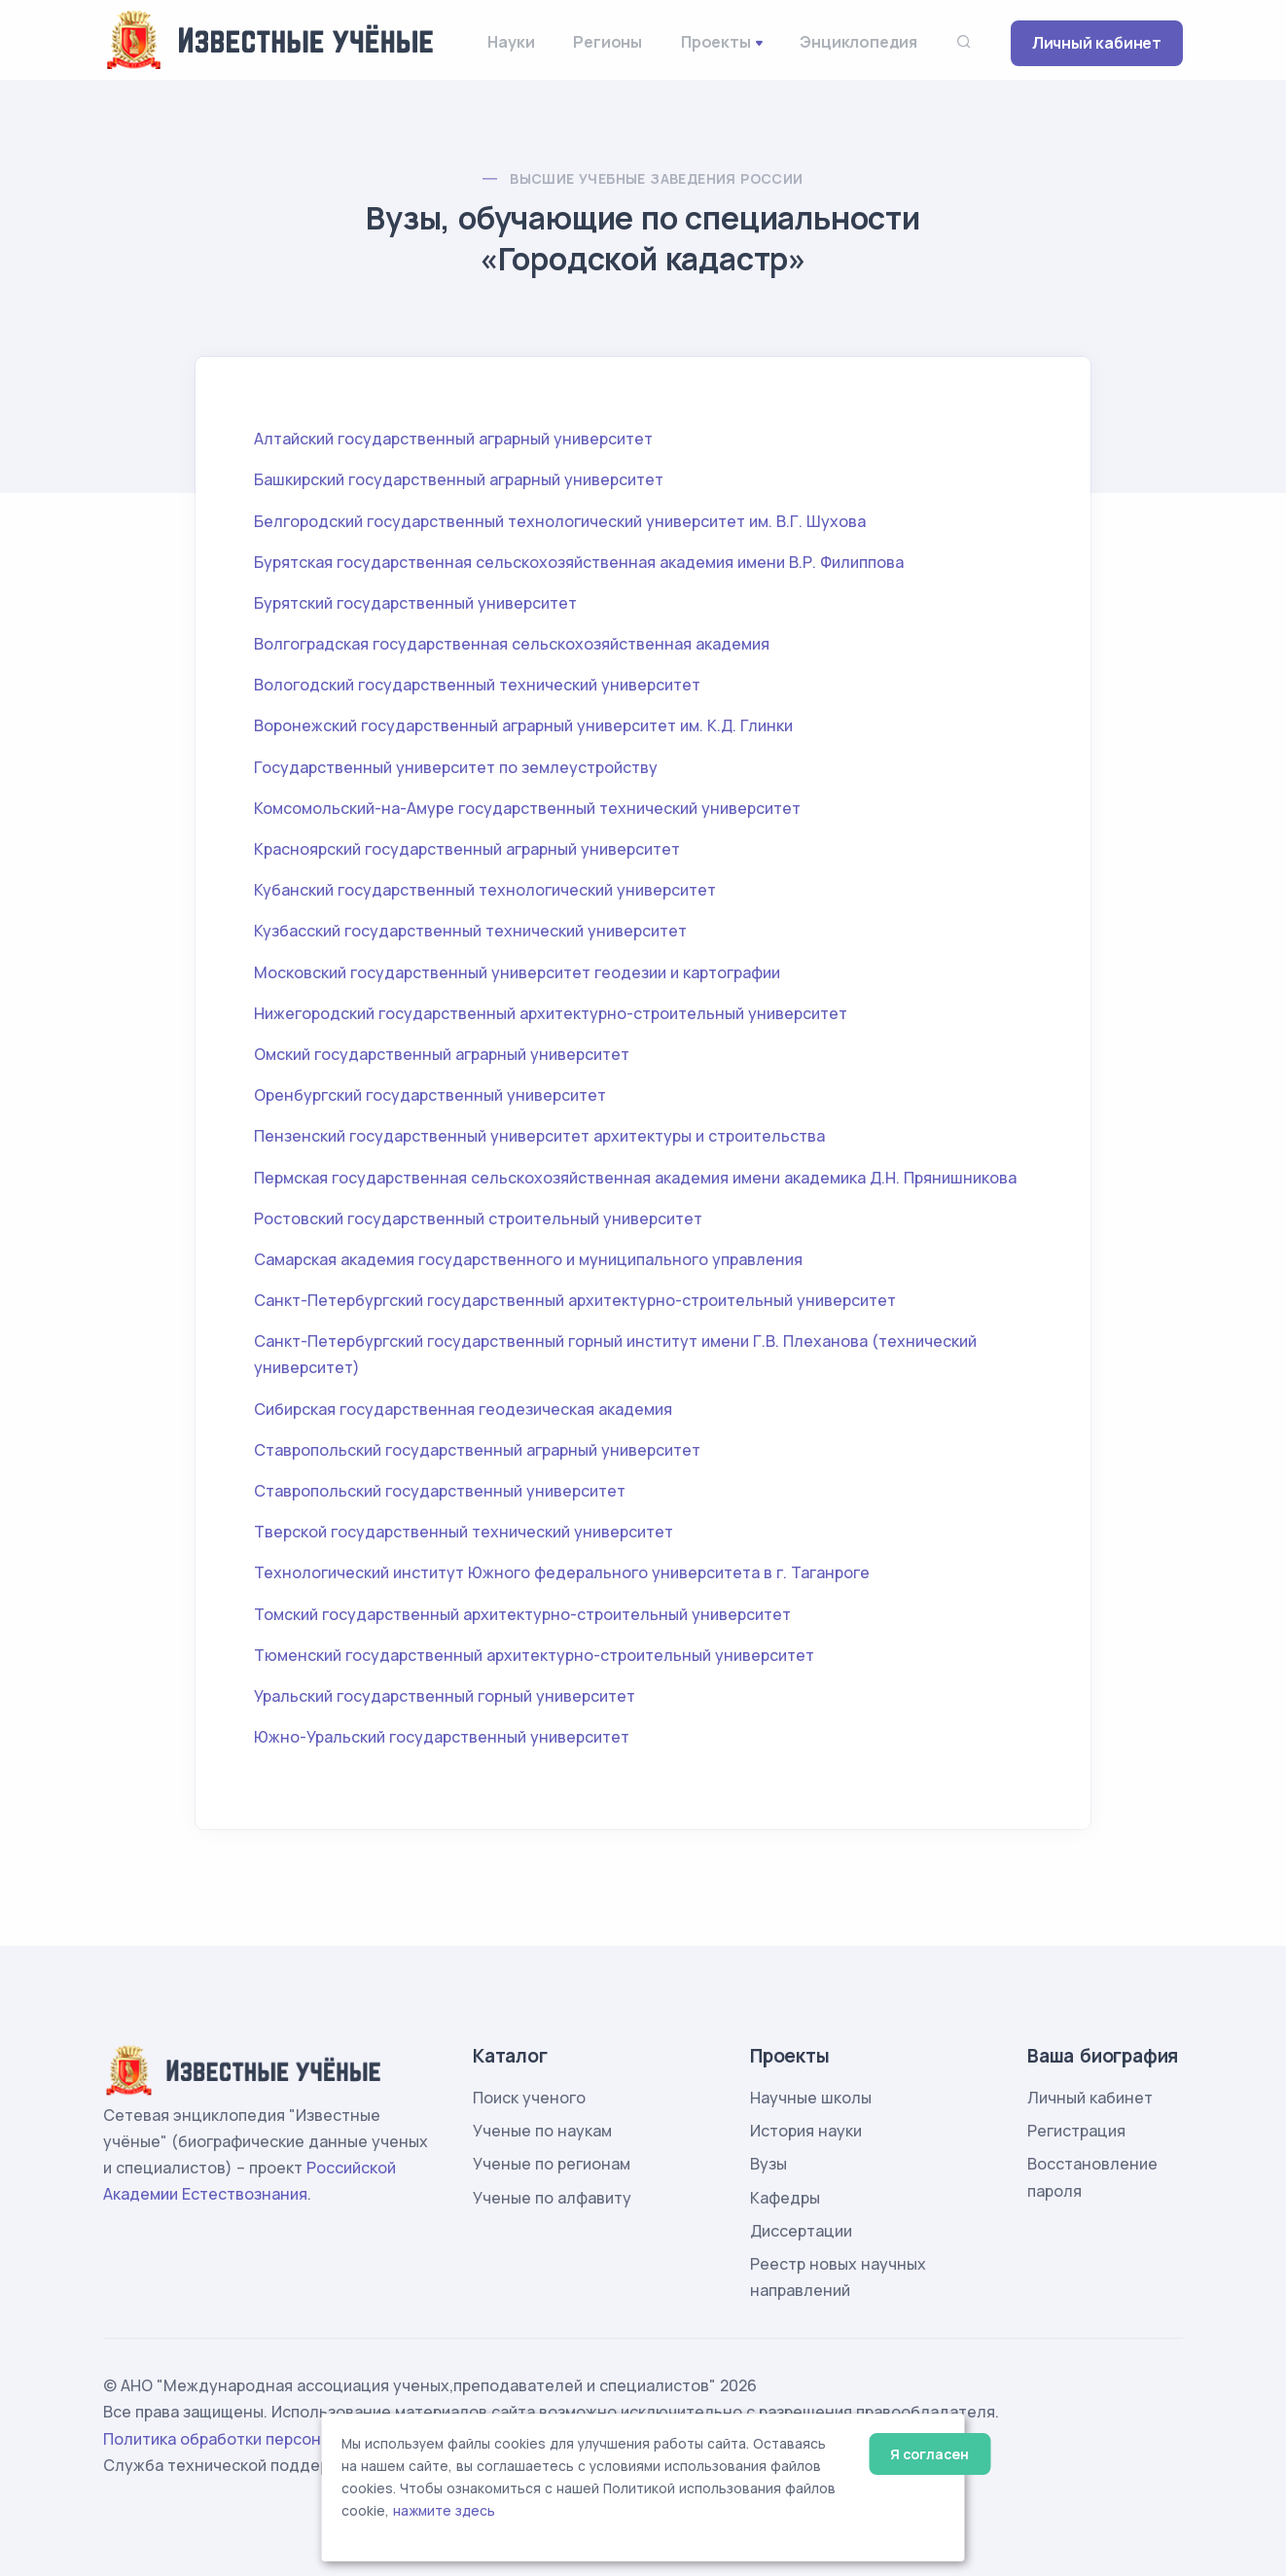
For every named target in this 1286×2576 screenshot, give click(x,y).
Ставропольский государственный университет (439, 1490)
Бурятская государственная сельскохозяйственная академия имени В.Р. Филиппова (579, 562)
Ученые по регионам (551, 2163)
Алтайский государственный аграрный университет (453, 438)
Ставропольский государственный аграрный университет (477, 1450)
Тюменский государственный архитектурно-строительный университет (534, 1655)
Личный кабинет (1096, 42)
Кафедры (785, 2197)
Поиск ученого (529, 2097)
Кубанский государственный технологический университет (485, 889)
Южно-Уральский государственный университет (441, 1736)
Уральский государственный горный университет (444, 1696)
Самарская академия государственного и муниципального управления (528, 1259)
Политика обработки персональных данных (271, 2439)
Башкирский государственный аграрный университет (458, 479)
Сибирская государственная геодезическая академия (463, 1409)
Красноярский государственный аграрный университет (467, 849)
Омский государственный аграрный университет (441, 1054)
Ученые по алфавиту (552, 2197)
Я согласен (929, 2454)
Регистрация (1076, 2130)
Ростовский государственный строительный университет (478, 1218)
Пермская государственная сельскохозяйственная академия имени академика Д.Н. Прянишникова (635, 1177)
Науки (510, 42)
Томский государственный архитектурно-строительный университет (522, 1614)
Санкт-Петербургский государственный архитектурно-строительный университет (575, 1300)
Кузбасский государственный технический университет (470, 930)
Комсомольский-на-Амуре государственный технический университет (527, 808)
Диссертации (801, 2230)
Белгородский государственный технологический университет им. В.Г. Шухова (560, 521)
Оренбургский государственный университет (430, 1095)
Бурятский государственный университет (415, 603)
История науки (806, 2130)
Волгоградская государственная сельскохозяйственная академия (511, 643)
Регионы (607, 42)
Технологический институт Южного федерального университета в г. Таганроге (562, 1572)
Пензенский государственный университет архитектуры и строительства (539, 1136)
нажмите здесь (444, 2511)
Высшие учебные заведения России (656, 178)
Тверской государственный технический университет (463, 1531)
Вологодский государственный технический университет (477, 684)
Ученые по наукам (542, 2130)
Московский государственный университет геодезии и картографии (517, 972)
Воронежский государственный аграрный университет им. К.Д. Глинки (523, 725)
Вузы (768, 2163)
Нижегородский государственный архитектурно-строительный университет (550, 1013)
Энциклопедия (858, 42)
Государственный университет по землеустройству (456, 767)
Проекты (716, 42)
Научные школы (811, 2097)
